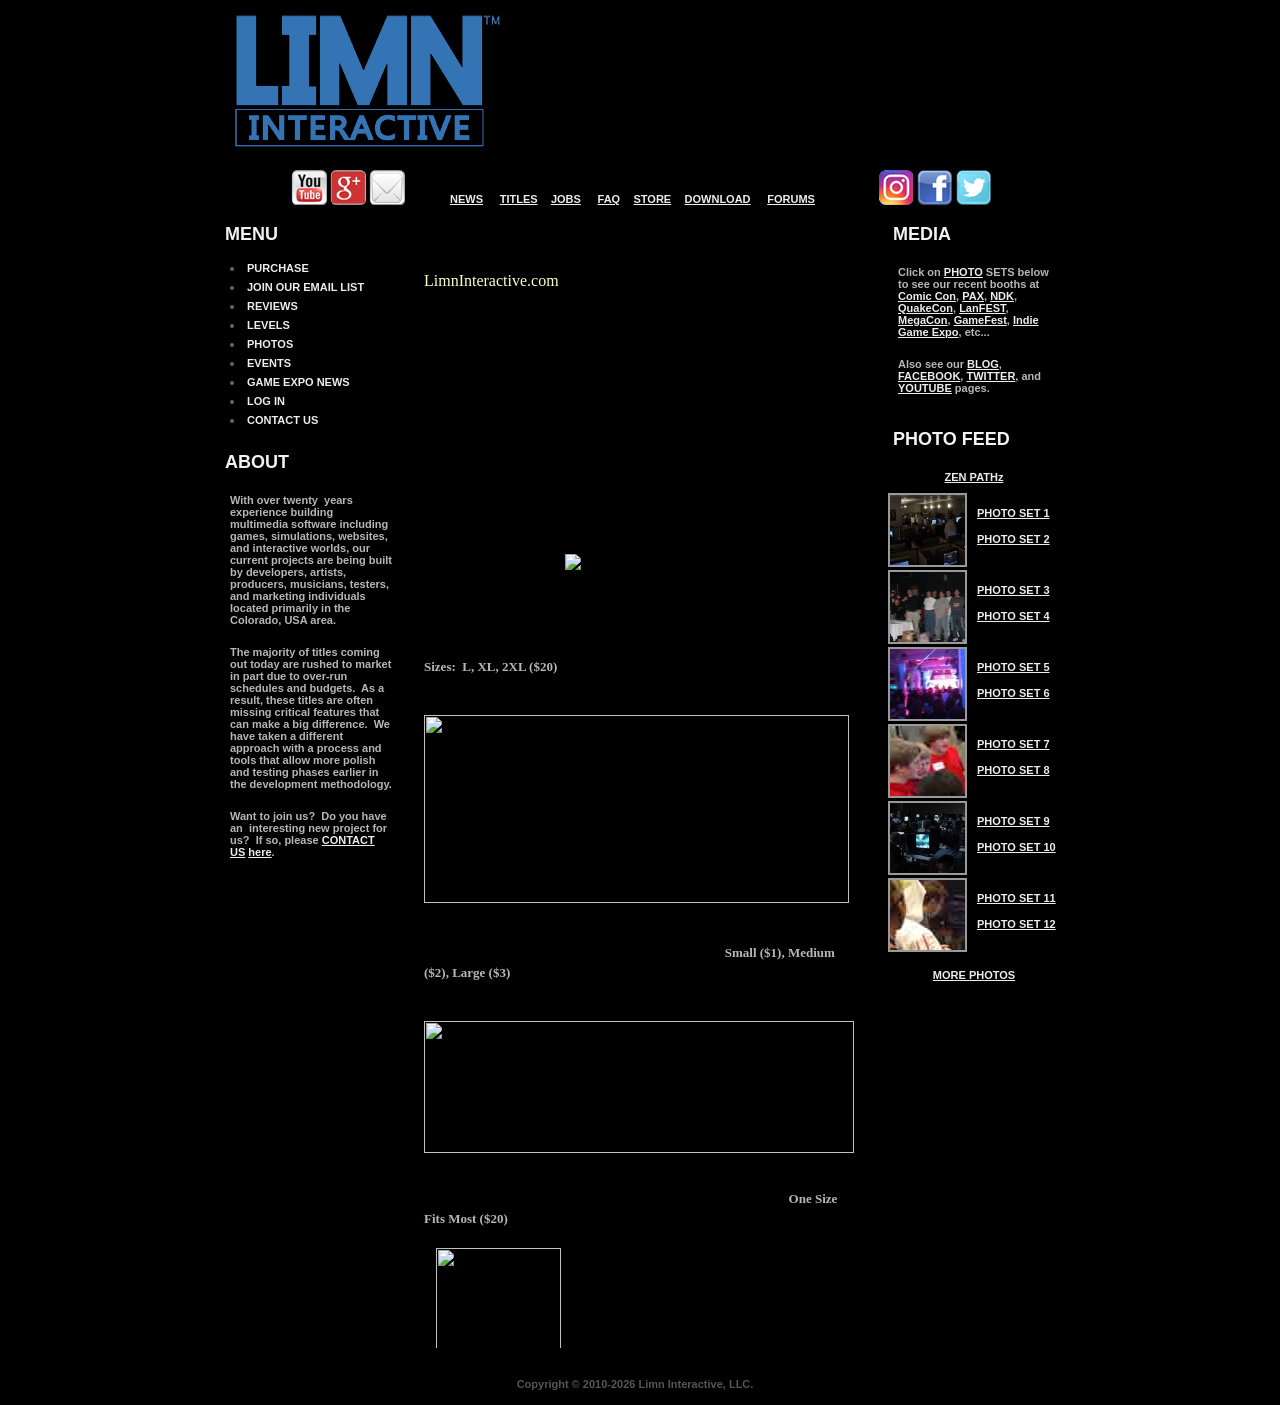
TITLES (519, 199)
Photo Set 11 (1016, 898)
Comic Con (927, 296)
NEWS (466, 199)
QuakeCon (925, 308)
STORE (653, 199)
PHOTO (963, 272)
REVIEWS (272, 306)
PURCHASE (278, 268)
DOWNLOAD (718, 199)
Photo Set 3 (1013, 590)
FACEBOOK (929, 376)
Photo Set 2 (1013, 539)
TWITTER (990, 376)
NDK (1002, 296)
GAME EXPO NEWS (298, 382)
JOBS (566, 199)
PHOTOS (270, 344)
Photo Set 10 (1016, 847)
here (259, 852)
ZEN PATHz (974, 477)
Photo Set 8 (1013, 770)
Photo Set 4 (1013, 616)
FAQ (609, 199)
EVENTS (269, 363)
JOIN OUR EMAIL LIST (305, 287)
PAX (973, 296)
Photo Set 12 (1016, 924)
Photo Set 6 (1013, 693)
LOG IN (266, 401)
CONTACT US (282, 420)
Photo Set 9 (1013, 821)
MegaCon (923, 320)
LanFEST (982, 308)
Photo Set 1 (1013, 513)
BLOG (983, 364)
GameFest (980, 320)
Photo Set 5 (1013, 667)
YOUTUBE (925, 388)
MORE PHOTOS (974, 975)
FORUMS (791, 199)
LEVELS (268, 325)
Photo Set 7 (1013, 744)
